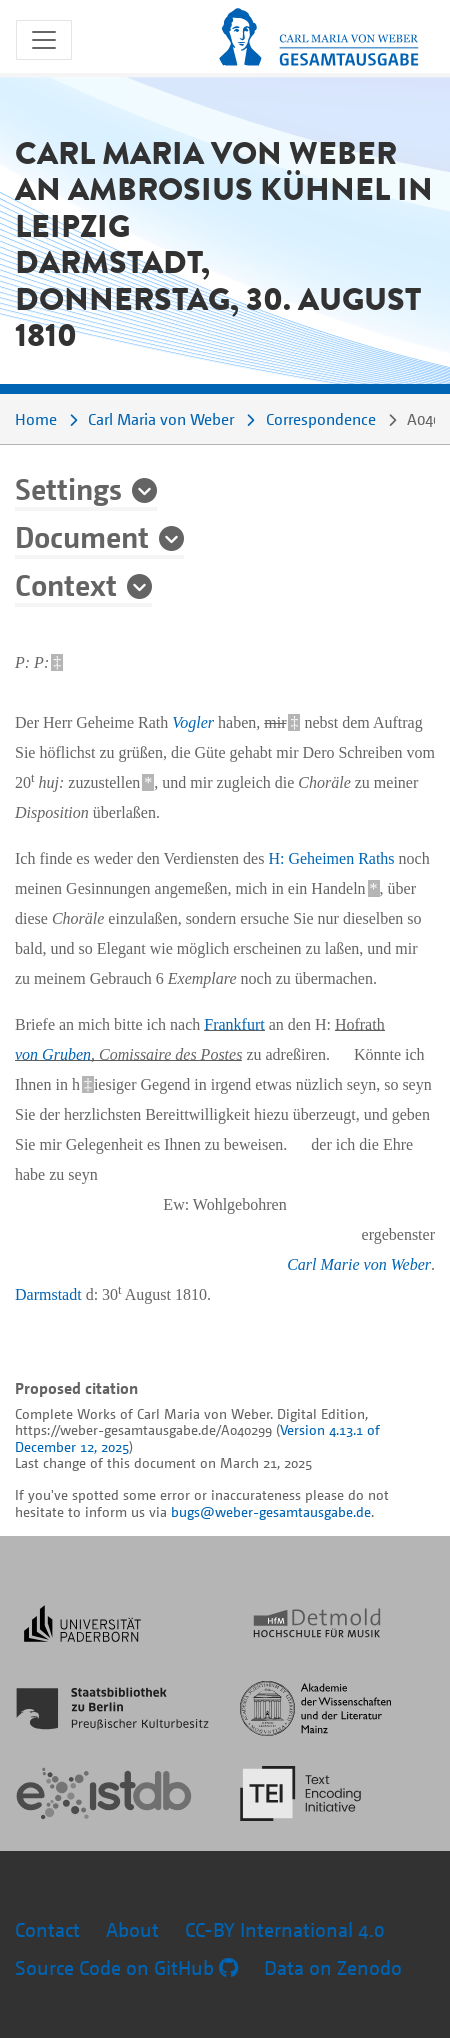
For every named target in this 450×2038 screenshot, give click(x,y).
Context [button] (66, 584)
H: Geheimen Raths (331, 858)
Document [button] (82, 536)
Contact (47, 1929)
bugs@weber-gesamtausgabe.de (271, 1511)
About (132, 1929)
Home (36, 419)
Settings (68, 488)
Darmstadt (48, 1294)
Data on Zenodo (333, 1967)
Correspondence (321, 419)
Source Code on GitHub (126, 1967)
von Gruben (53, 1054)
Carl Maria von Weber (161, 419)
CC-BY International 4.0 (285, 1929)
